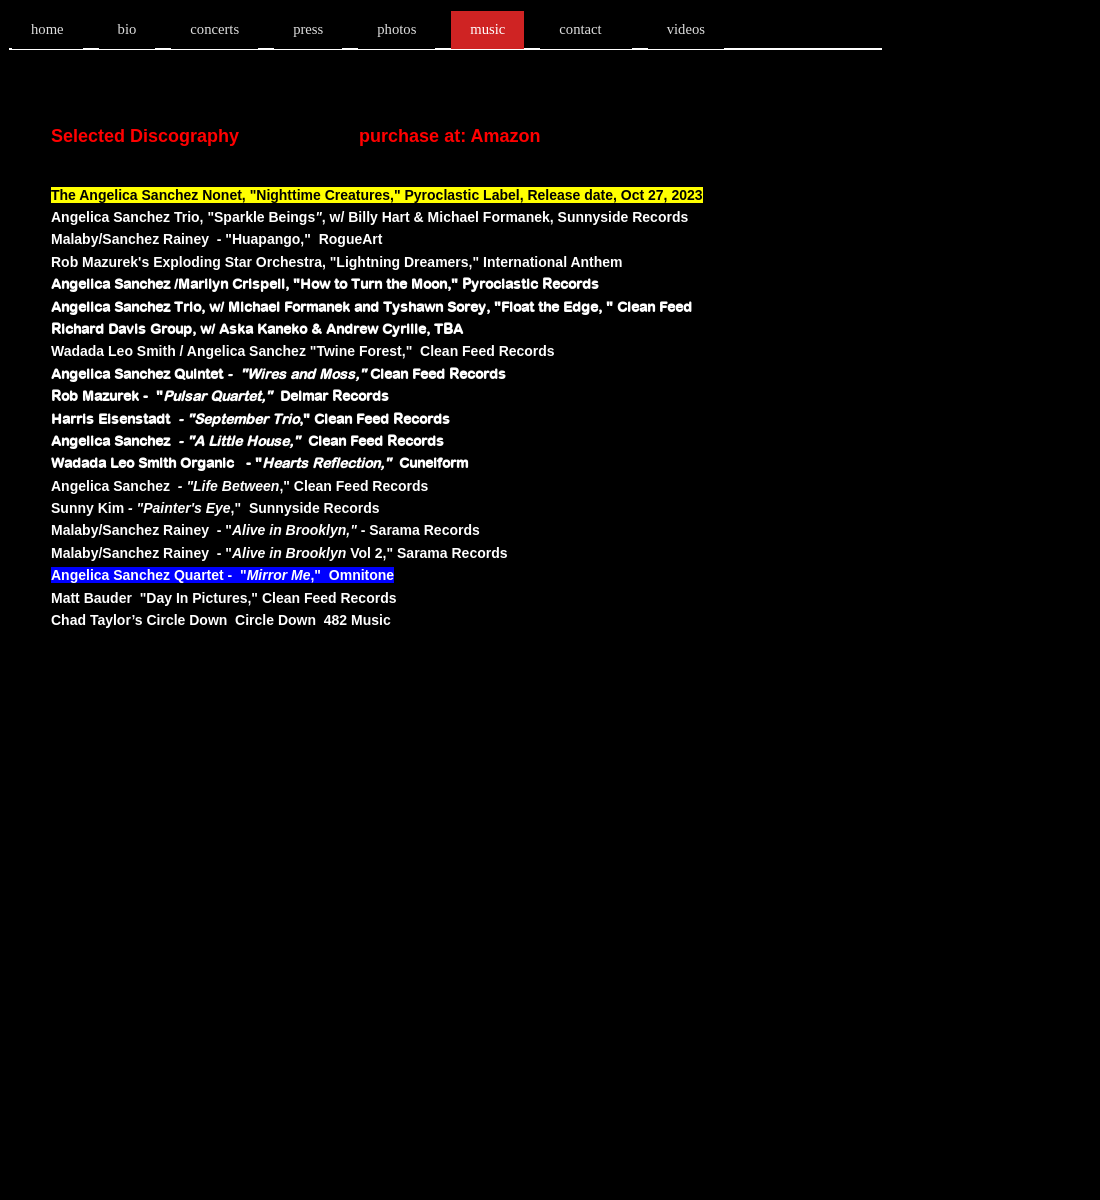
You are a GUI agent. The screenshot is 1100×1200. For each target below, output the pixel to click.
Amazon (505, 136)
